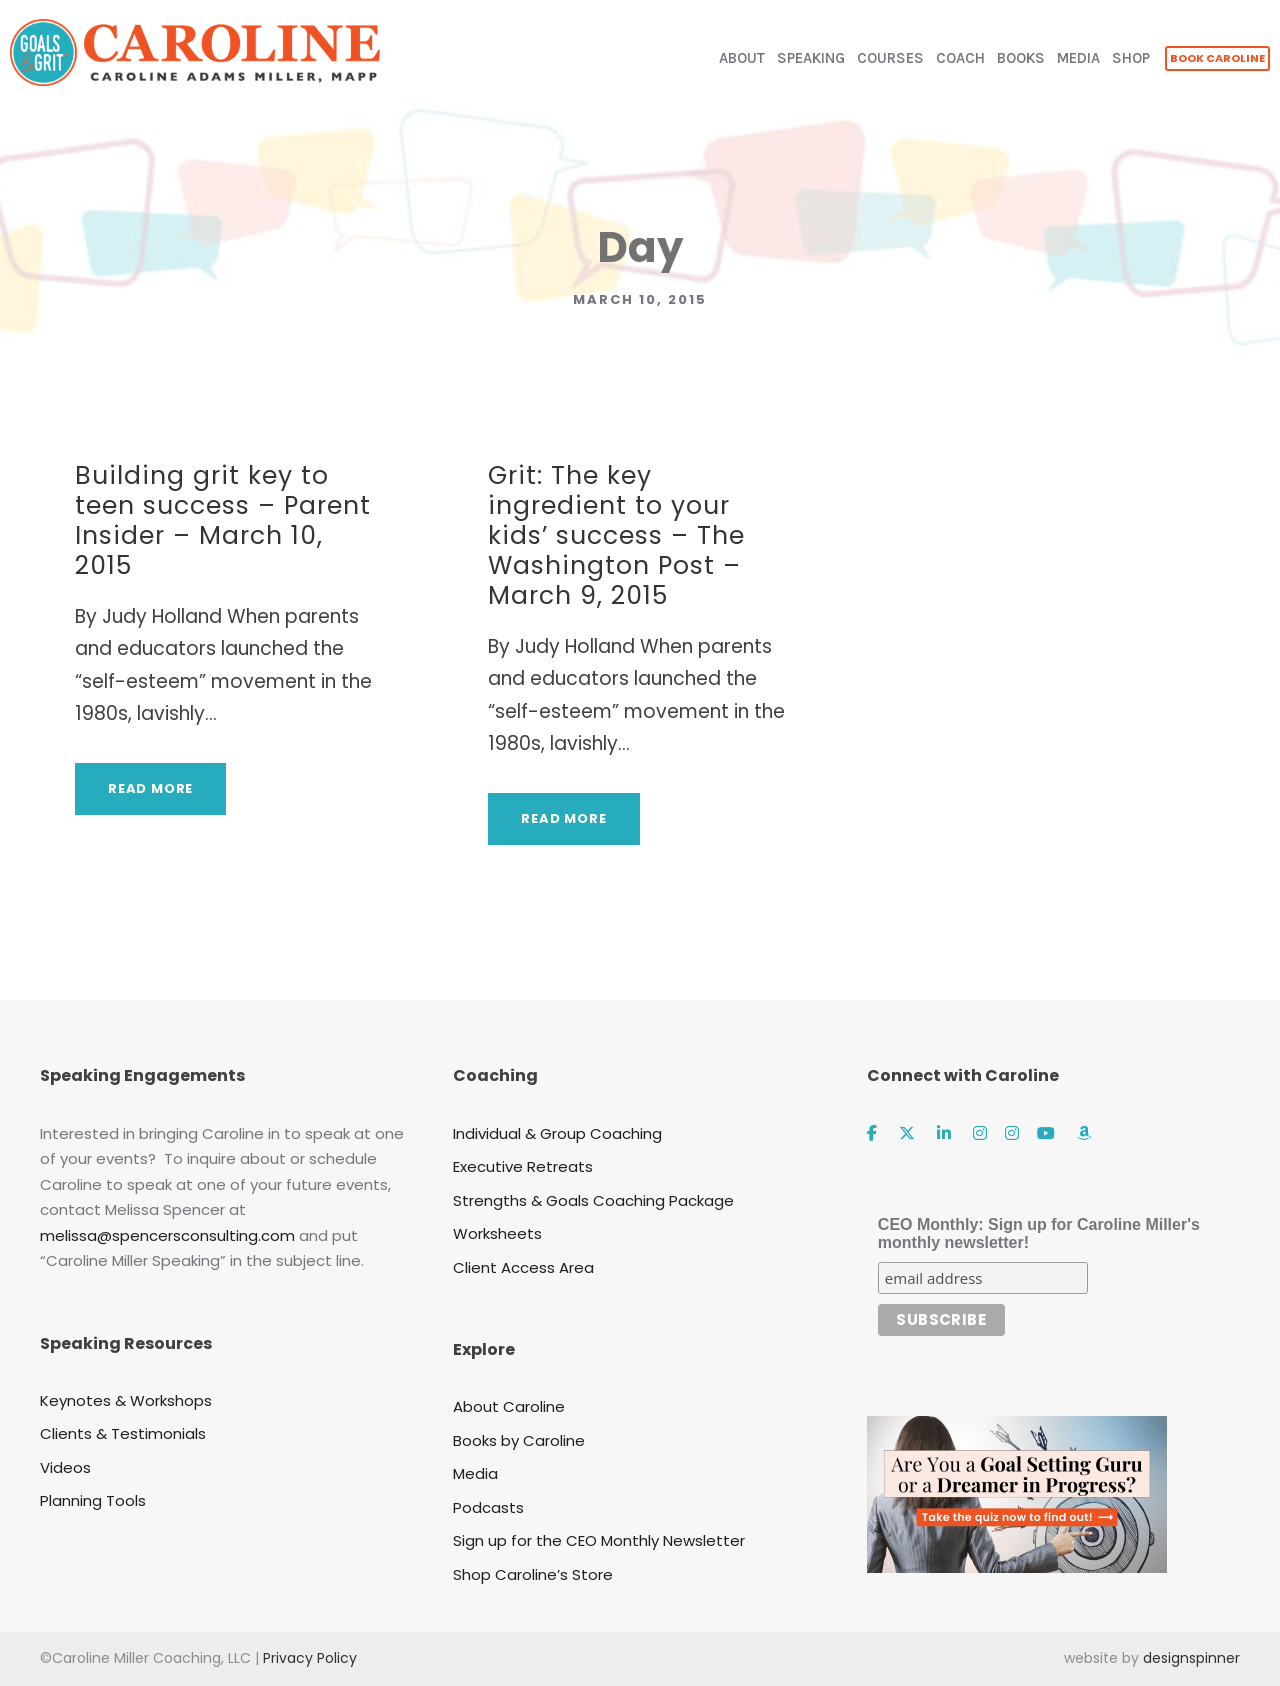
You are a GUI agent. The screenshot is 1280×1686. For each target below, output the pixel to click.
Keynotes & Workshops (126, 1400)
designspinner (1191, 1658)
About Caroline (509, 1406)
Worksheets (497, 1233)
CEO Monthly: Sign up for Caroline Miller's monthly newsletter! (1039, 1233)
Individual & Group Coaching (557, 1133)
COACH (960, 58)
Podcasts (488, 1507)
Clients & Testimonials (123, 1433)
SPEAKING (811, 58)
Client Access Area (523, 1267)
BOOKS (1021, 58)
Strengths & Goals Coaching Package (593, 1200)
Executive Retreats (523, 1166)
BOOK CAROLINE (1217, 58)
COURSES (890, 58)
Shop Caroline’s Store (533, 1574)
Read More (150, 788)
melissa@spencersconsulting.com (167, 1235)
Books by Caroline (519, 1440)
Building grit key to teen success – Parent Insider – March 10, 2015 (223, 520)
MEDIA (1078, 58)
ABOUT (742, 58)
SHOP (1131, 58)
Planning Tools (93, 1500)
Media (475, 1473)
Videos (65, 1467)
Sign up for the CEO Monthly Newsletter (599, 1540)
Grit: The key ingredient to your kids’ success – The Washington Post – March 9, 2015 (616, 535)
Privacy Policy (310, 1658)
